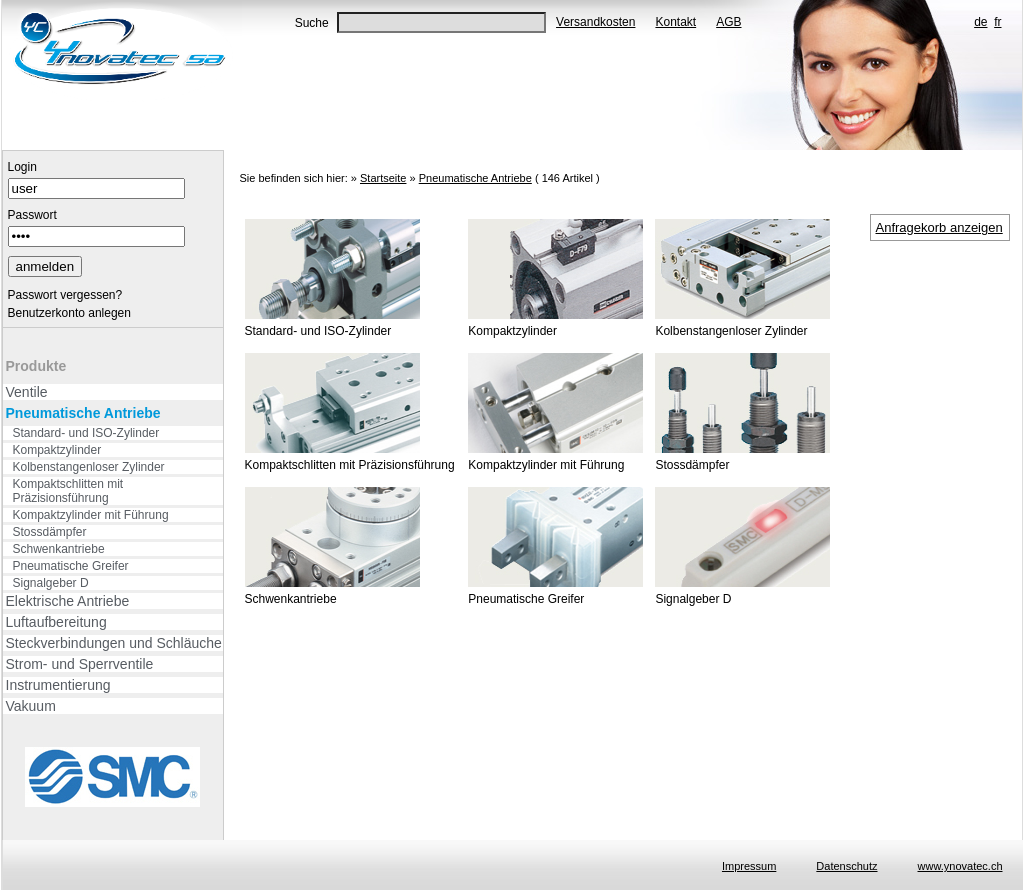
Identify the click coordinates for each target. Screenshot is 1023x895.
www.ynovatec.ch (960, 866)
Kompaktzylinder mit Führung (91, 515)
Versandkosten (595, 22)
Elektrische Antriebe (68, 601)
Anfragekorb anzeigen (939, 227)
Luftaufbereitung (56, 622)
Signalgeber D (51, 583)
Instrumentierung (58, 685)
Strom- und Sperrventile (80, 664)
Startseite (383, 178)
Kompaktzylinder (57, 450)
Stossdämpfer (50, 532)
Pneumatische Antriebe (83, 413)
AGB (728, 22)
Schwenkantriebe (59, 549)
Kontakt (675, 22)
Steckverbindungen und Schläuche (114, 643)
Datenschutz (846, 866)
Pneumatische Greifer (71, 566)
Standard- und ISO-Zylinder (86, 433)
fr (997, 22)
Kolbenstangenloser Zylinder (89, 467)
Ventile (27, 392)
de (980, 22)
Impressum (749, 866)
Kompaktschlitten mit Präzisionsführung (68, 491)
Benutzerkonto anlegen (69, 313)
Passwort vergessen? (65, 295)
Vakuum (31, 706)
